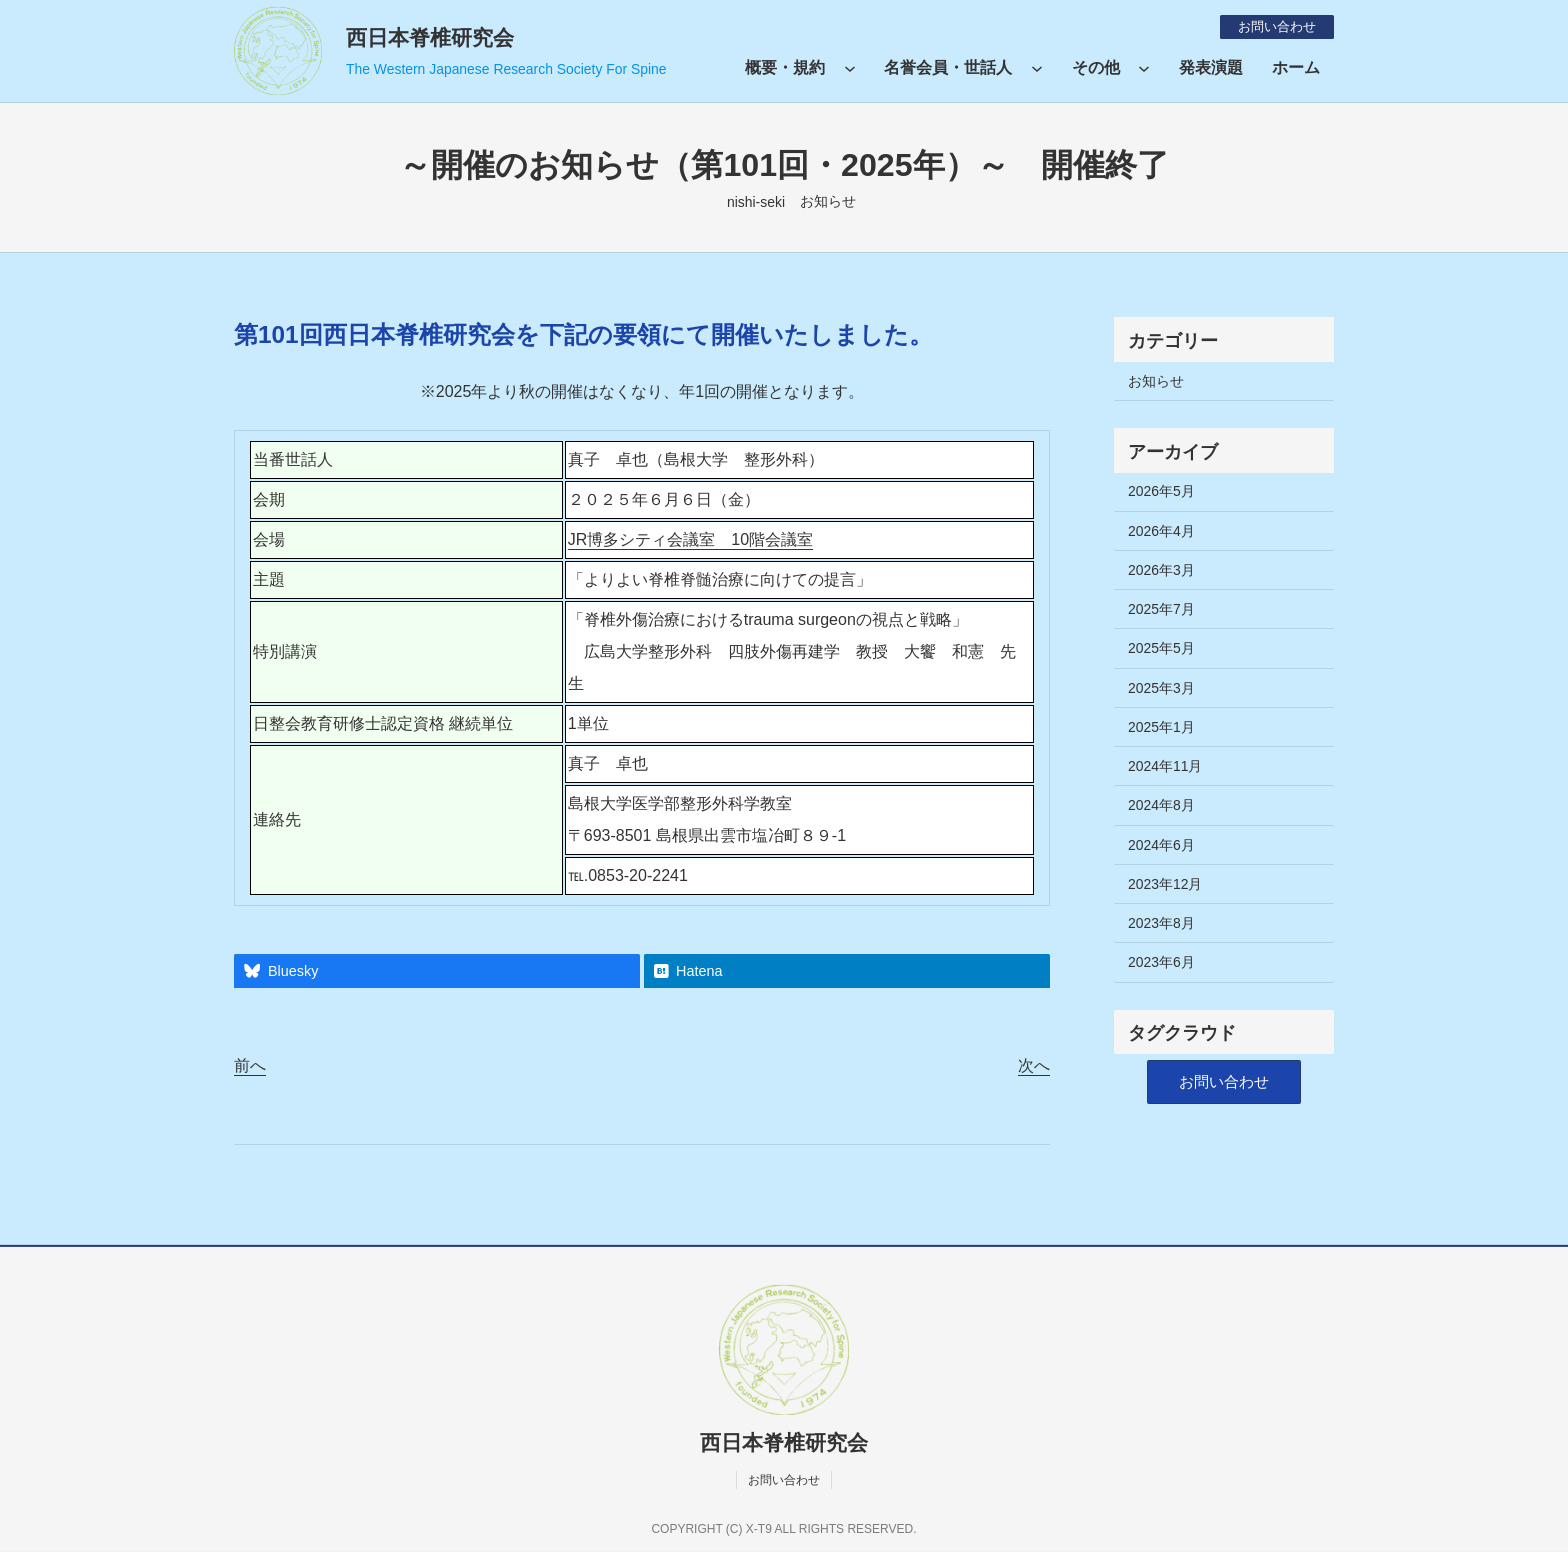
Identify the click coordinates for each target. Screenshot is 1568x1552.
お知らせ (828, 201)
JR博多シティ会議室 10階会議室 (690, 539)
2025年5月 (1161, 648)
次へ (1034, 1065)
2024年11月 (1165, 766)
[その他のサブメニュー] (1144, 68)
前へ (250, 1065)
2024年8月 (1161, 805)
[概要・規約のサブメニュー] (850, 68)
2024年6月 (1161, 845)
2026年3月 (1161, 570)
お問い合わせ (1273, 26)
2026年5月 (1161, 491)
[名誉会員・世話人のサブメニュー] (1037, 68)
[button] (1224, 1082)
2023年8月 (1161, 923)
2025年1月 (1161, 727)
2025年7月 (1161, 609)
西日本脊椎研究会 (430, 37)
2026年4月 (1161, 531)
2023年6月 (1161, 962)
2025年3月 (1161, 688)
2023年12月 (1165, 884)
